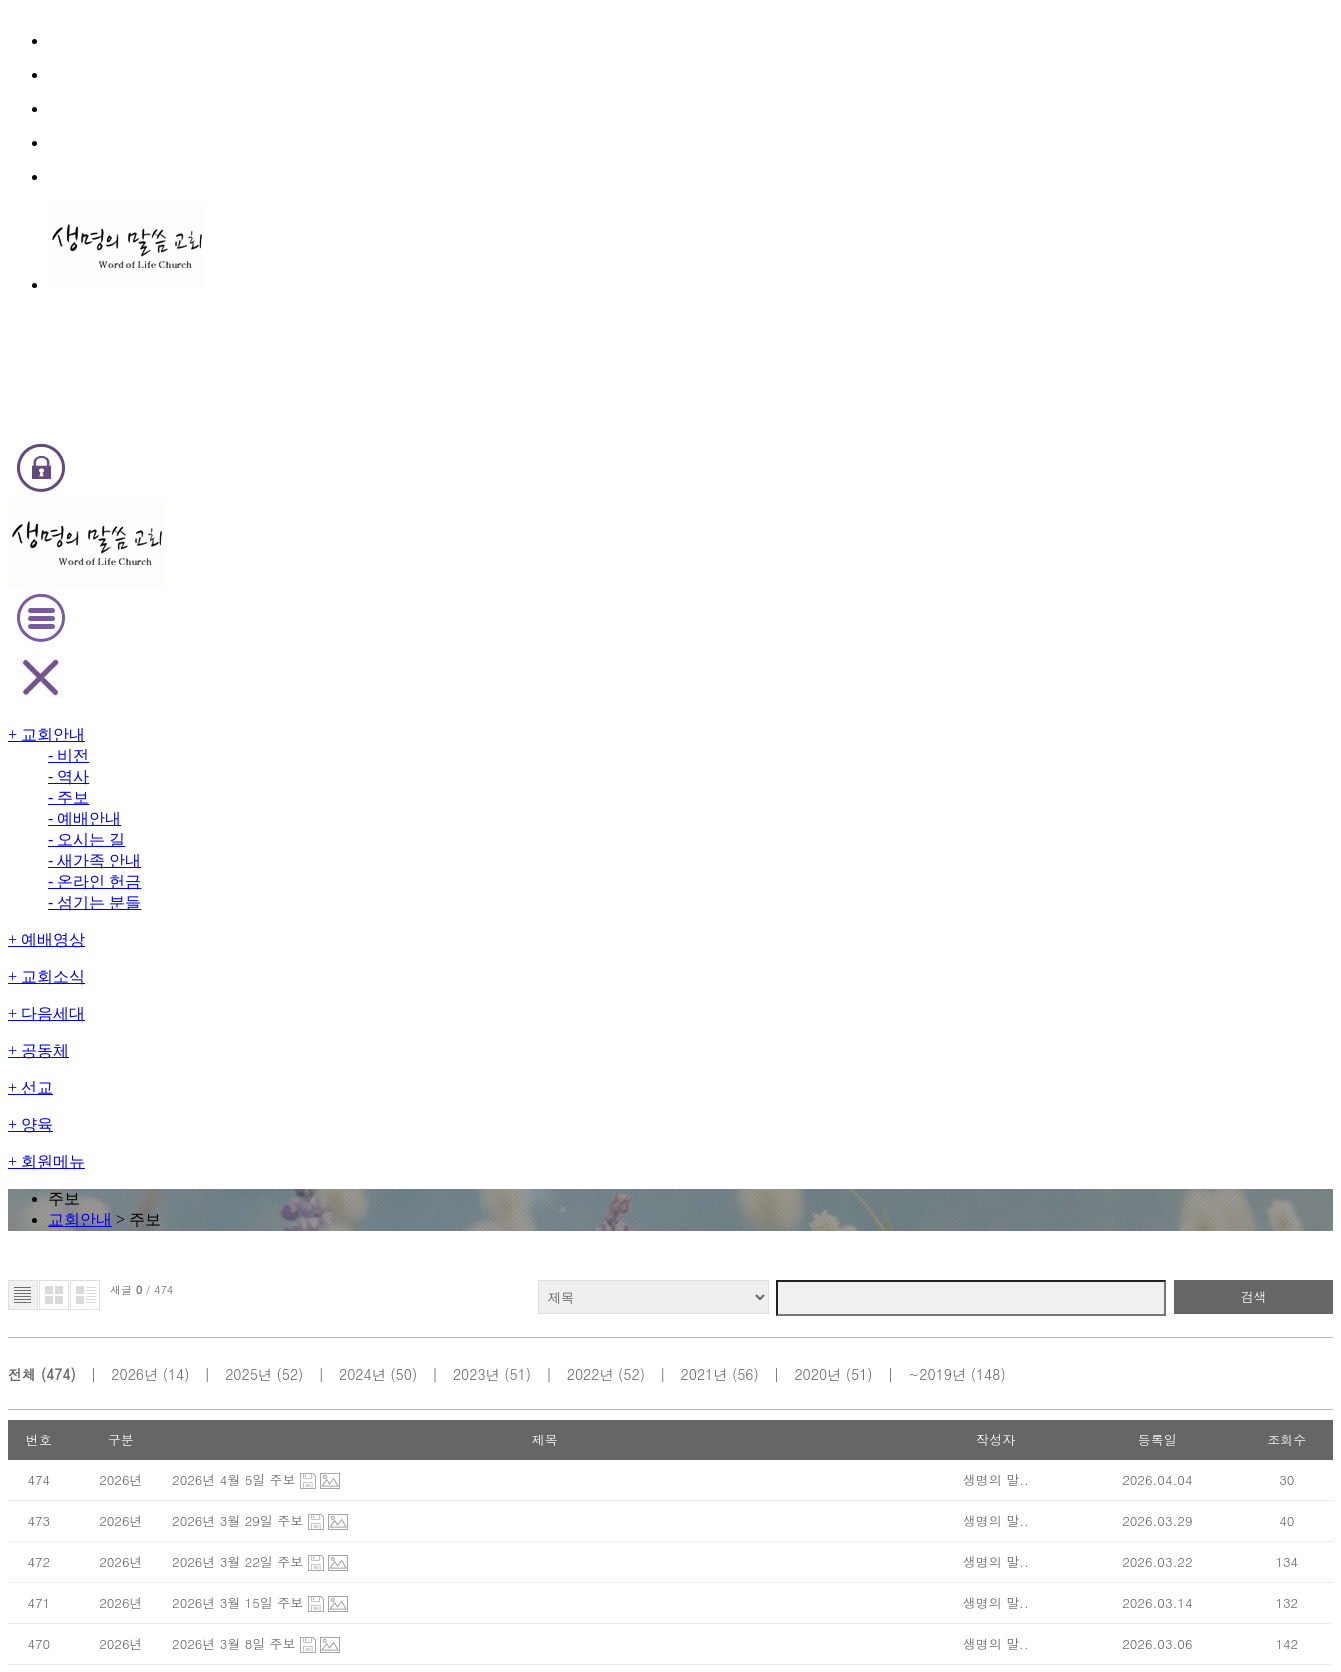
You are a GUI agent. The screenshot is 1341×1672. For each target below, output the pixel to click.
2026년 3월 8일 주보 (358, 710)
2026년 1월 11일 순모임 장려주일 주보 (407, 1046)
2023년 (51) (620, 450)
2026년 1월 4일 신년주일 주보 (383, 1088)
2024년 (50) (514, 450)
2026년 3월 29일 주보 (362, 584)
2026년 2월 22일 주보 (362, 794)
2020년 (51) (938, 450)
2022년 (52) (726, 450)
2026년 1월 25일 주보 (362, 962)
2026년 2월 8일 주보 (358, 878)
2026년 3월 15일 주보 (362, 668)
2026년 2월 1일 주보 (358, 920)
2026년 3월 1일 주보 (358, 752)
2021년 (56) (832, 450)
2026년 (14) (302, 450)
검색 (1111, 397)
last (804, 1179)
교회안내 (653, 243)
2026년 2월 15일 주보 (362, 836)
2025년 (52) (408, 450)
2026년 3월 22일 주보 (362, 626)
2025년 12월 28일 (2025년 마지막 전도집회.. (428, 1130)
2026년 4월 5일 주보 (358, 542)
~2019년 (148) (1053, 450)
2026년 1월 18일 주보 (362, 1004)
